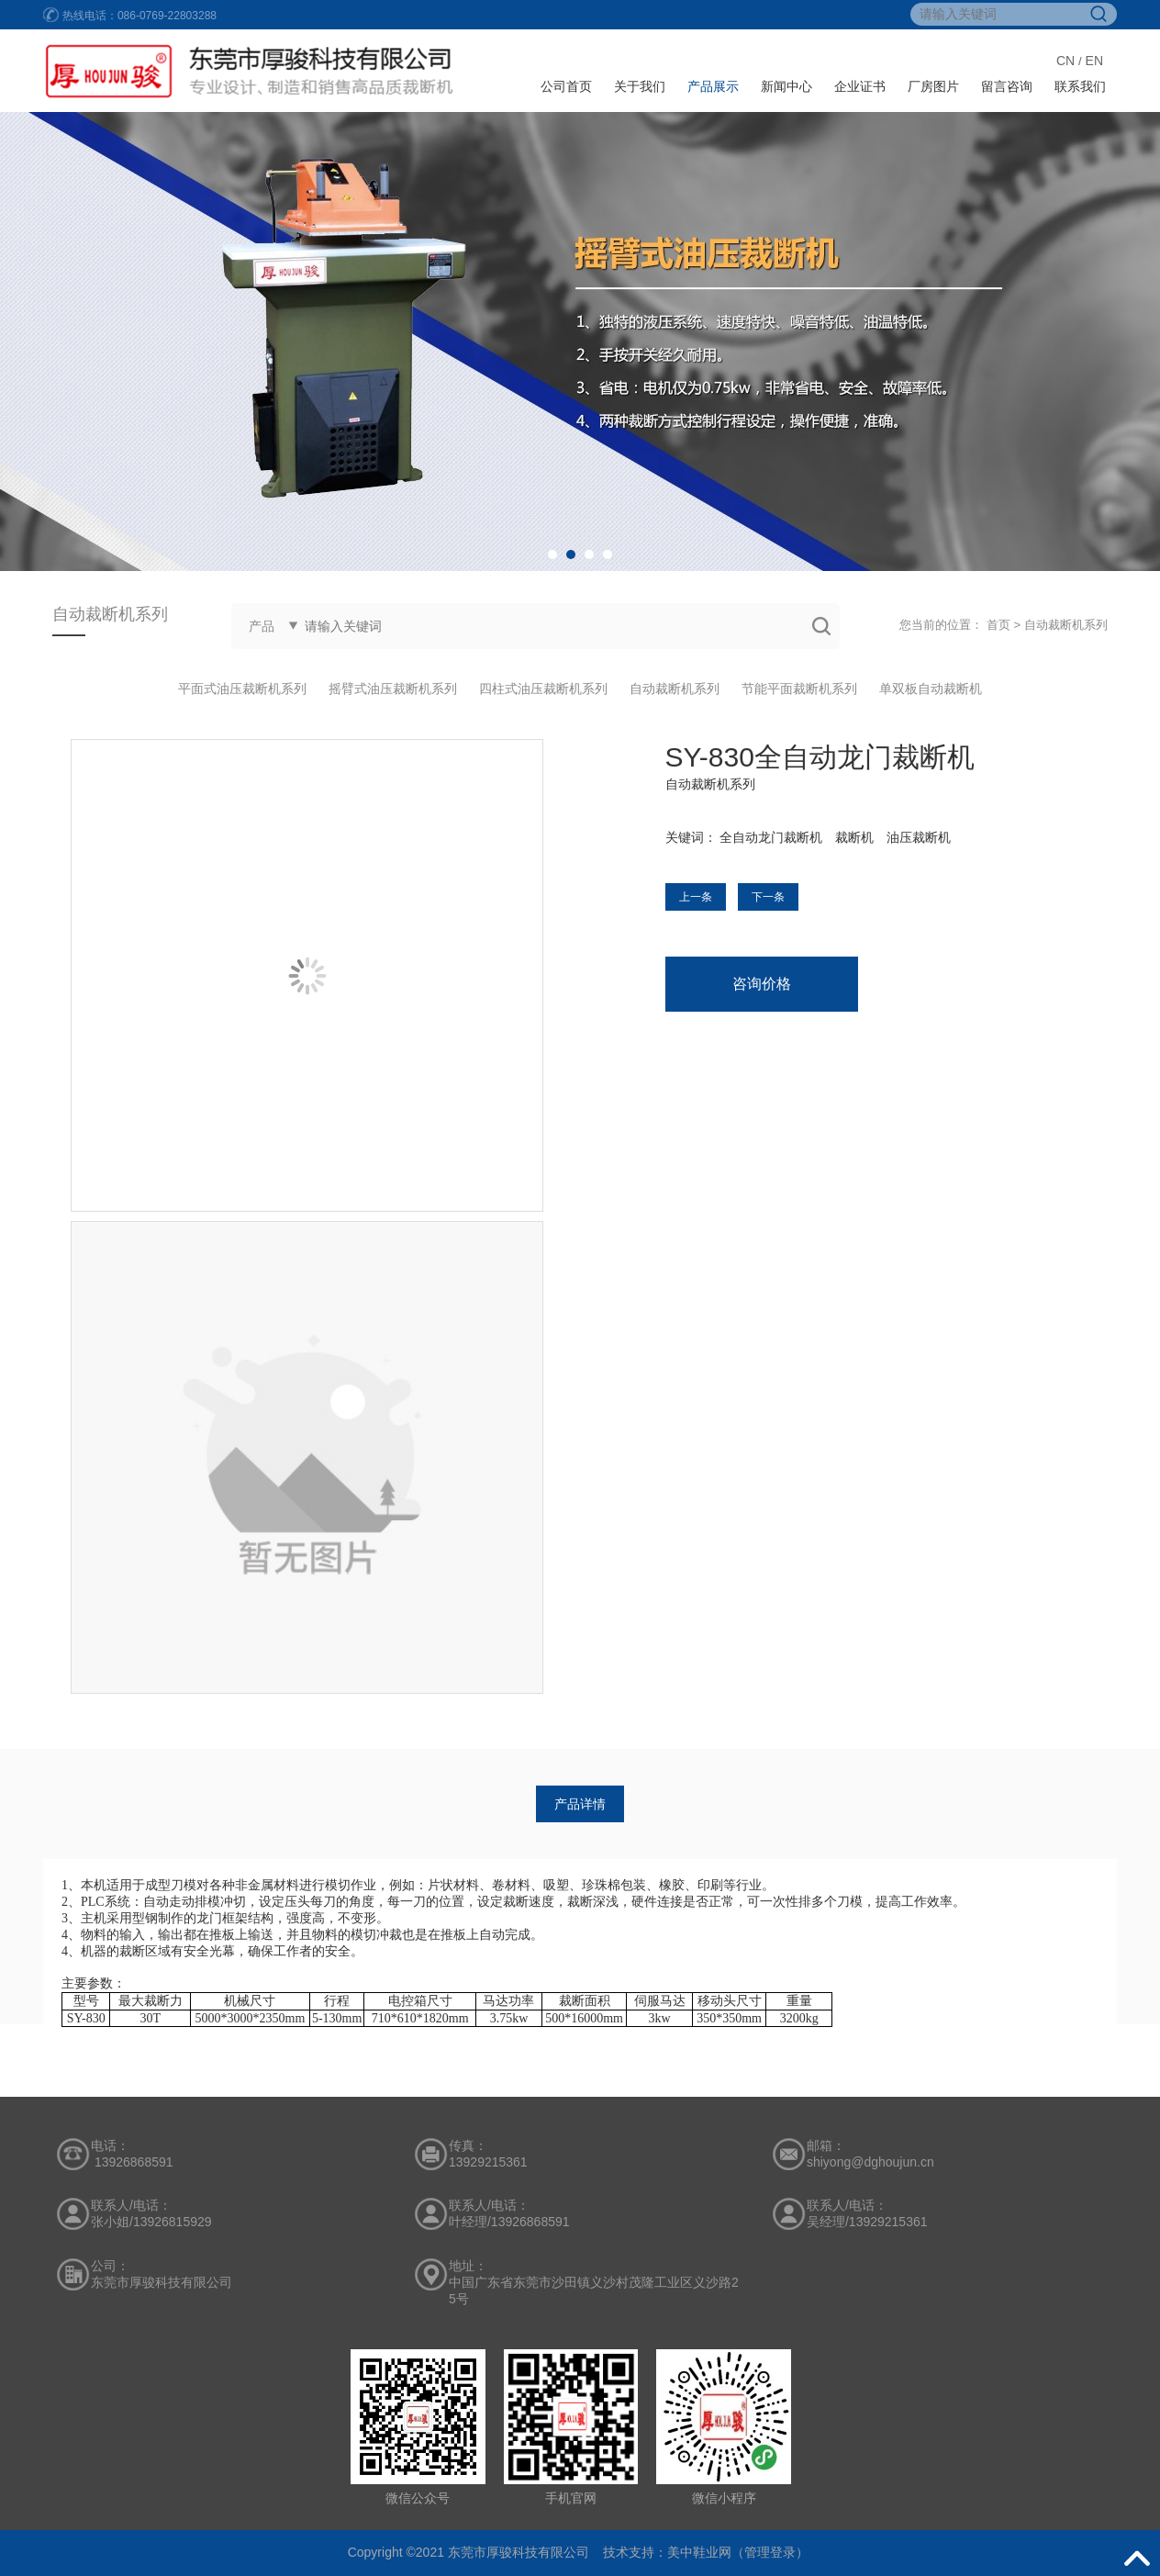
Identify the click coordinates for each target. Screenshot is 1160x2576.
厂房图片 (933, 86)
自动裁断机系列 (1066, 625)
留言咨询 (1006, 86)
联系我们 (1080, 86)
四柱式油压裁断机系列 (543, 688)
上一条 (695, 896)
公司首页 (566, 86)
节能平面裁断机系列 (799, 688)
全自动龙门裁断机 (770, 837)
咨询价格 (761, 983)
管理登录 (770, 2552)
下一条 (768, 896)
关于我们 (639, 86)
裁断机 (854, 837)
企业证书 (860, 86)
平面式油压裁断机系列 (242, 688)
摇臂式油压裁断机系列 (393, 688)
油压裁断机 (919, 837)
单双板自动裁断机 (930, 688)
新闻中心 (786, 86)
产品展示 (713, 86)
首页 (998, 625)
